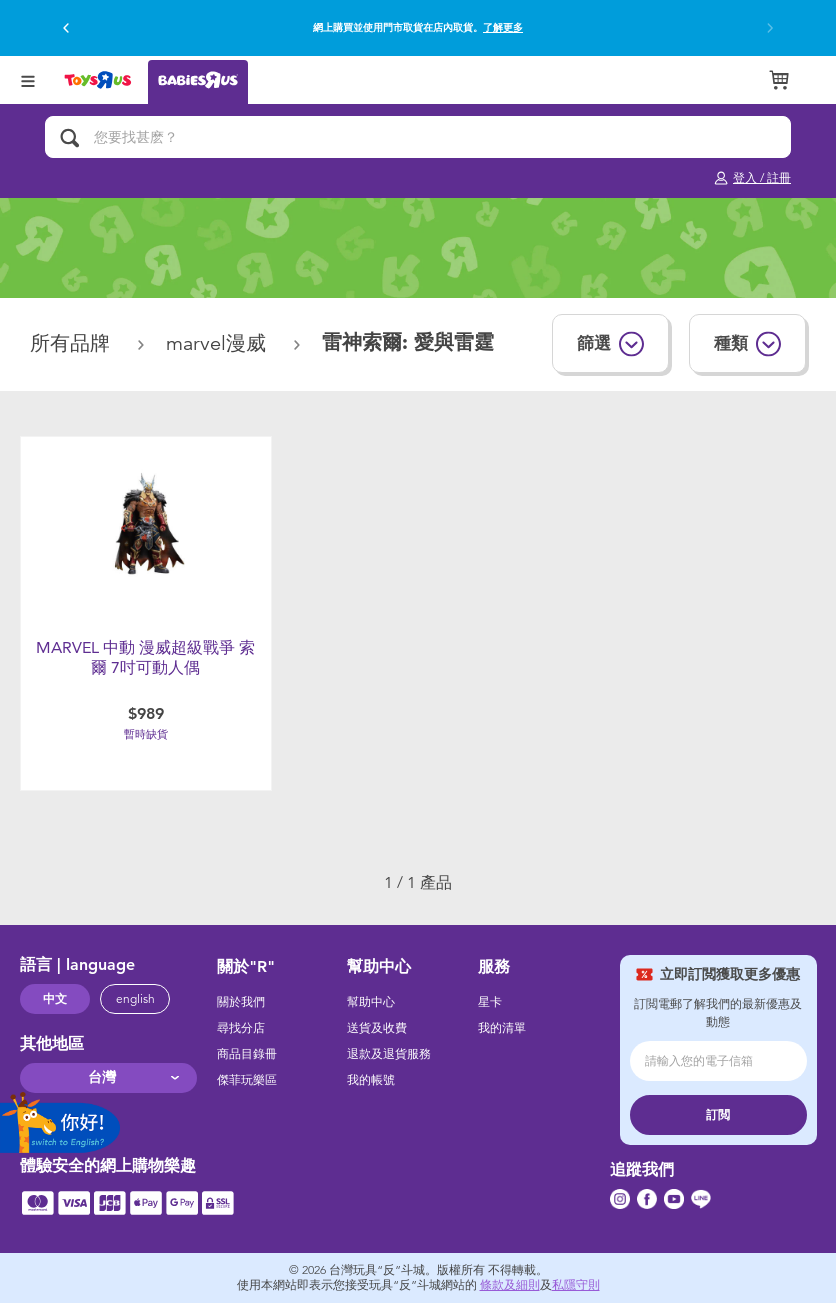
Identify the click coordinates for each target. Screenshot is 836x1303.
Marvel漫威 (219, 343)
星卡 (490, 1002)
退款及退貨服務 (389, 1054)
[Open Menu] (28, 79)
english (135, 999)
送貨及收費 (377, 1028)
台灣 (102, 1077)
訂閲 (718, 1115)
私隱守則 (576, 1285)
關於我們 (241, 1002)
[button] (66, 28)
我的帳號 (371, 1080)
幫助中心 (371, 1002)
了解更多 (503, 28)
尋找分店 (241, 1028)
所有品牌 (73, 343)
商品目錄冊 (247, 1054)
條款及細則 (510, 1285)
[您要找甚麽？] (418, 137)
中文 (55, 999)
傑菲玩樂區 (247, 1080)
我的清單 (502, 1028)
